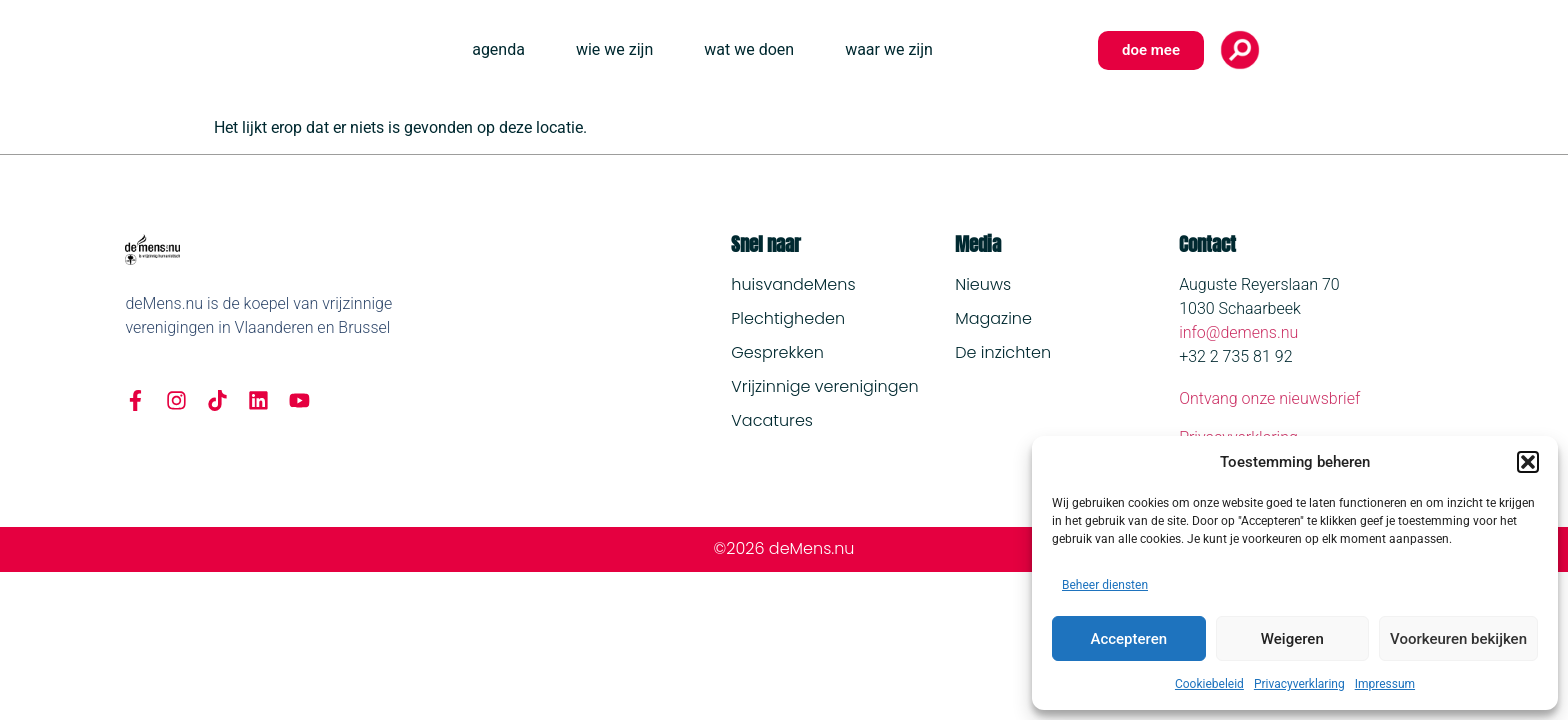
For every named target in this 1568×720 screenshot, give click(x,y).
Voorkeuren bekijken (1458, 639)
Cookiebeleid (1209, 684)
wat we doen (749, 49)
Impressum (1385, 684)
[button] (1528, 462)
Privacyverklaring (1299, 684)
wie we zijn (614, 49)
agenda (498, 49)
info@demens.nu (1238, 332)
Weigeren (1292, 639)
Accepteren (1128, 639)
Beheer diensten (1105, 585)
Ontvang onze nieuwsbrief (1269, 398)
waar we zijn (889, 49)
